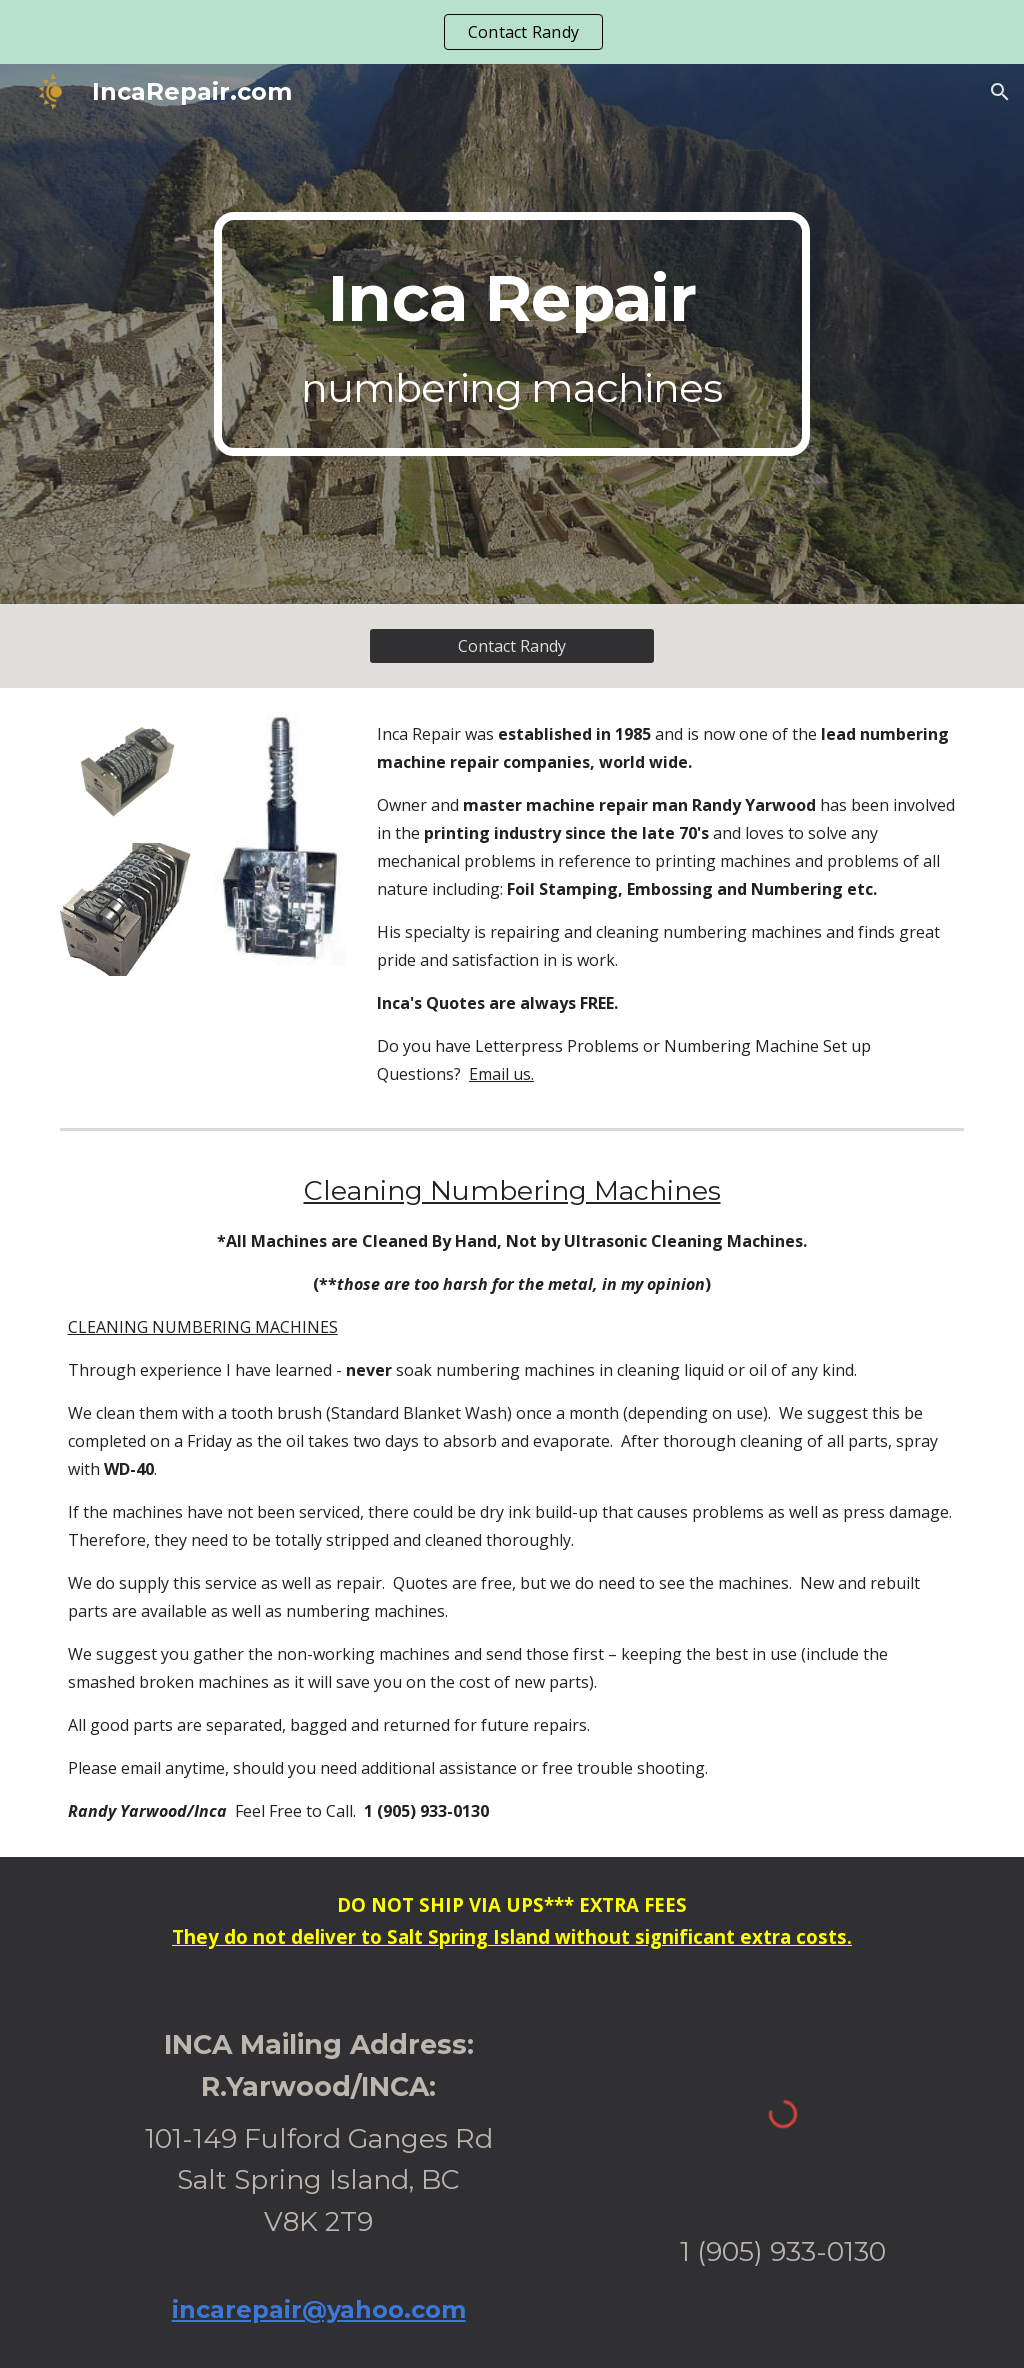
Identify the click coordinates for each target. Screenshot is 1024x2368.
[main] (511, 334)
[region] (512, 32)
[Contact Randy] (512, 646)
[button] (1000, 92)
